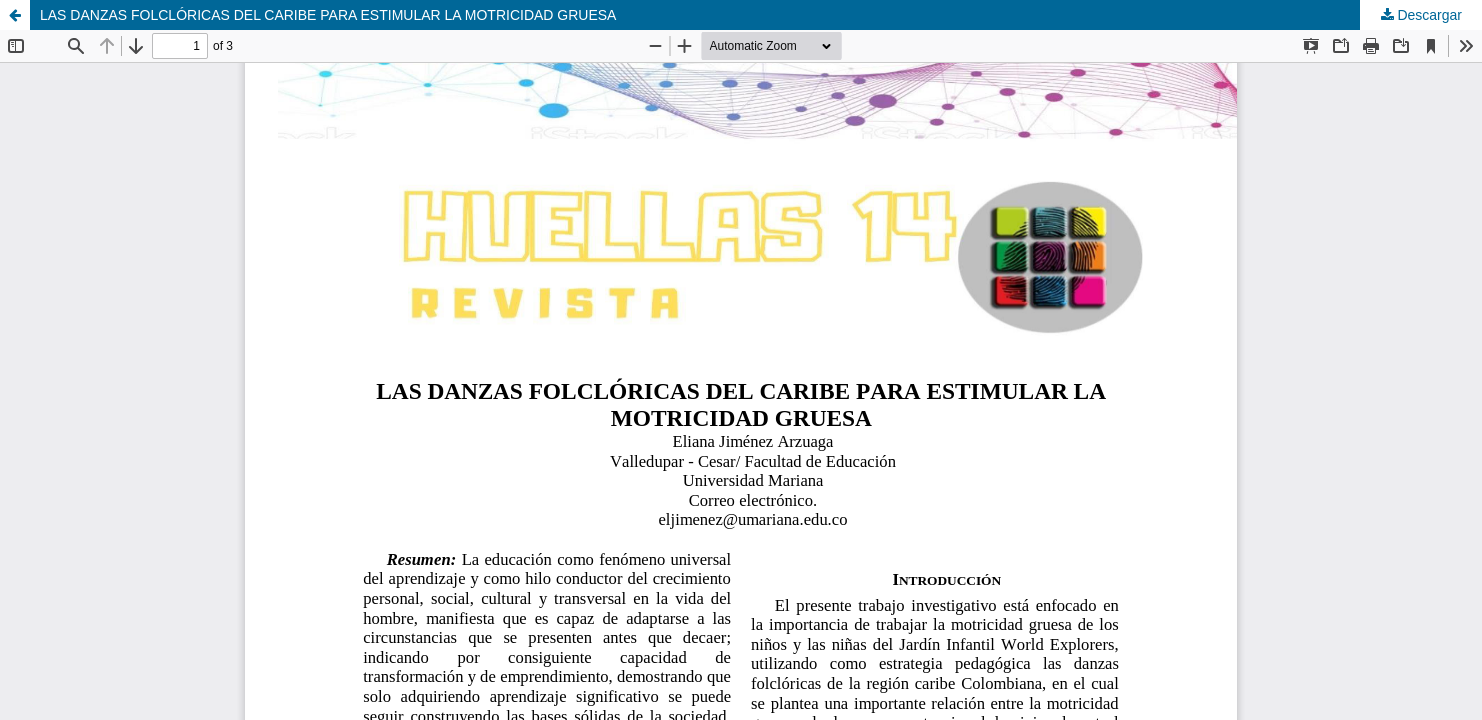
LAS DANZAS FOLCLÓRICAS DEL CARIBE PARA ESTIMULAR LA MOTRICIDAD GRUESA (328, 15)
